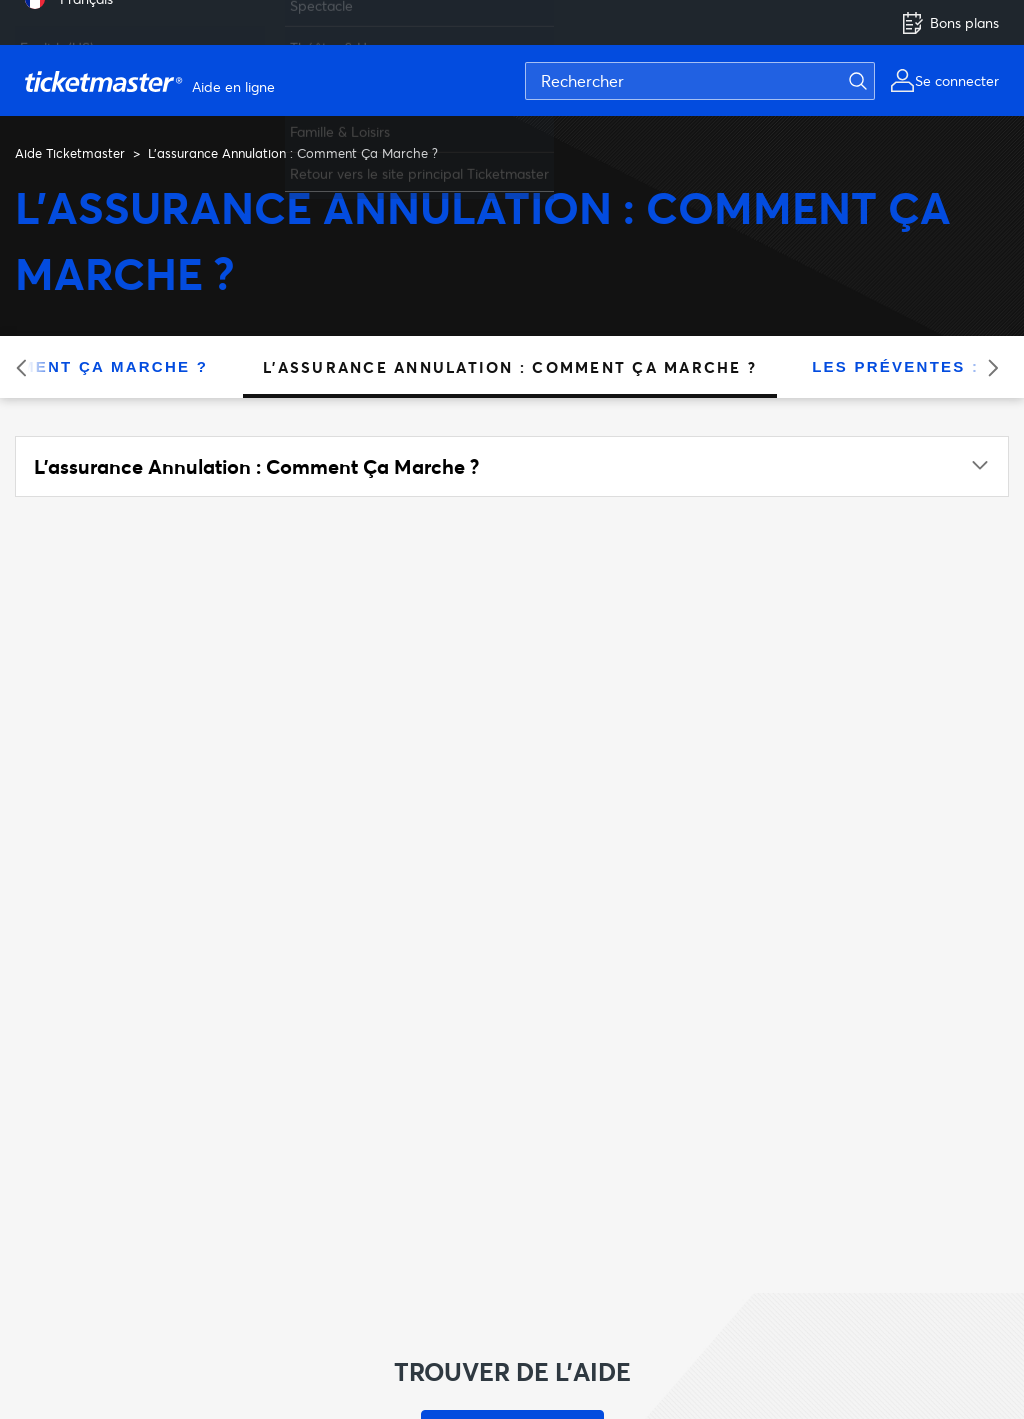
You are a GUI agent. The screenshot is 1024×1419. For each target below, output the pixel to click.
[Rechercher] (700, 81)
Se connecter (957, 80)
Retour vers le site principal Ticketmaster (419, 165)
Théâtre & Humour (349, 39)
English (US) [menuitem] (57, 39)
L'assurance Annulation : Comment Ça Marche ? (510, 367)
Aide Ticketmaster (70, 153)
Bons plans (950, 23)
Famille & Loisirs (340, 123)
